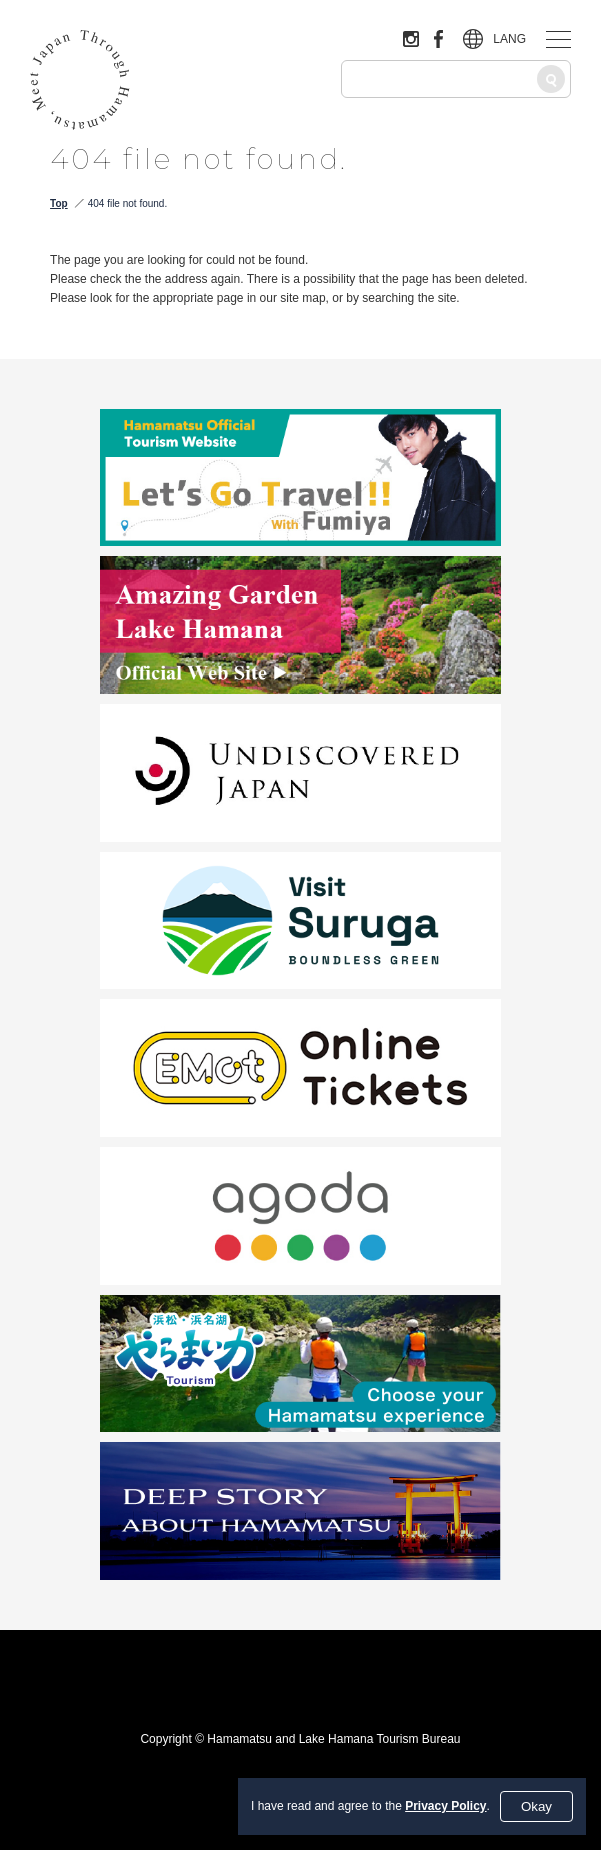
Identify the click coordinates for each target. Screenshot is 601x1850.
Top (59, 203)
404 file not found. (128, 203)
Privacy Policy (445, 1806)
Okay (536, 1806)
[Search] (551, 79)
